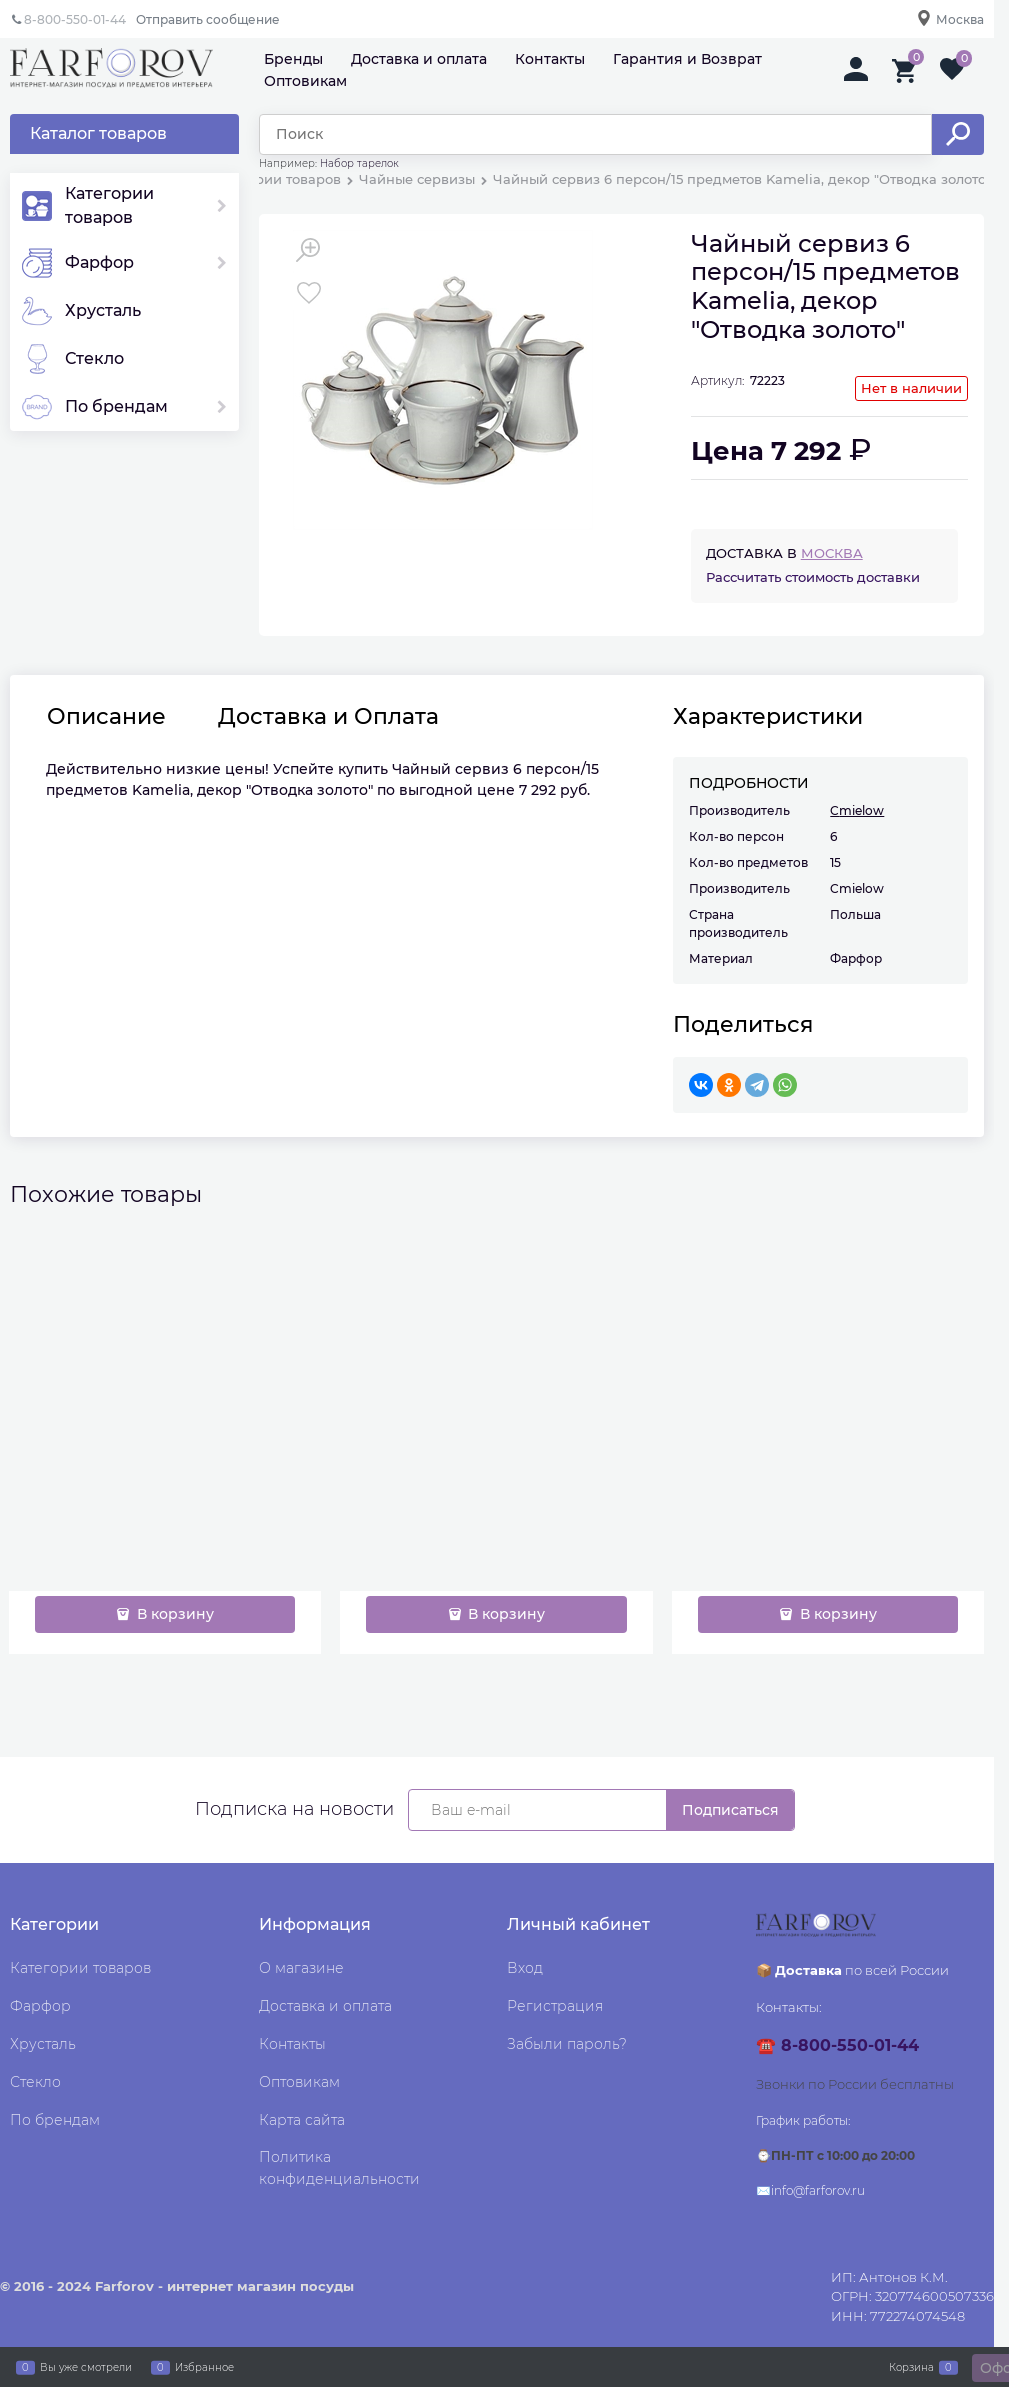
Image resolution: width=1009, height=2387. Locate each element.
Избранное (204, 2367)
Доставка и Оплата (328, 717)
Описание (106, 717)
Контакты (550, 59)
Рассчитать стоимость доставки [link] (813, 577)
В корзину (173, 1614)
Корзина (911, 2367)
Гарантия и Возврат (687, 59)
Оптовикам (305, 81)
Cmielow (857, 810)
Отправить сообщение (208, 19)
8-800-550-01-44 (75, 19)
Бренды (293, 59)
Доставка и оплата (419, 59)
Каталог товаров (98, 133)
